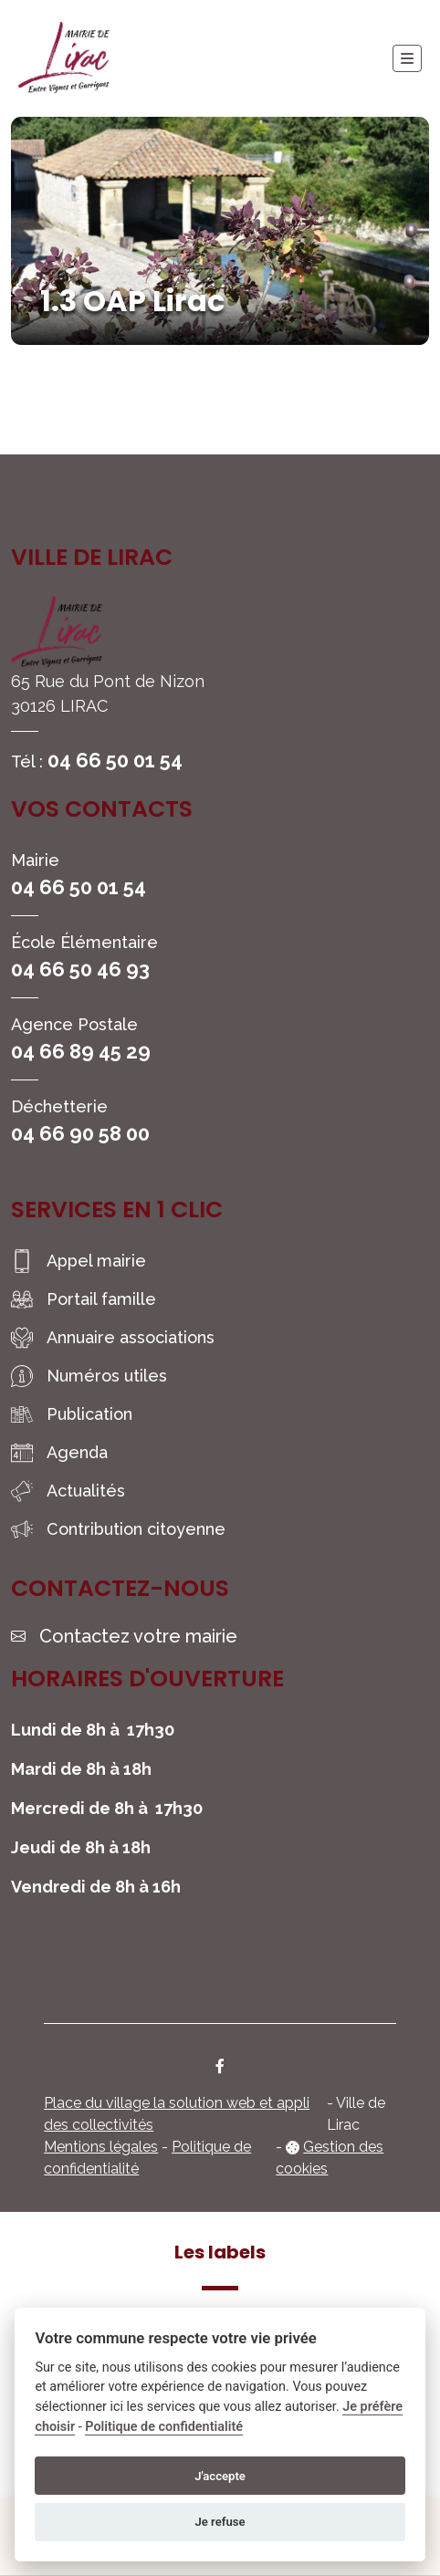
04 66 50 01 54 (115, 760)
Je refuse (219, 2522)
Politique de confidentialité (164, 2427)
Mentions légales (101, 2146)
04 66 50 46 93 (80, 969)
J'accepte (220, 2476)
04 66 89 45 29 (81, 1051)
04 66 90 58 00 (80, 1133)
